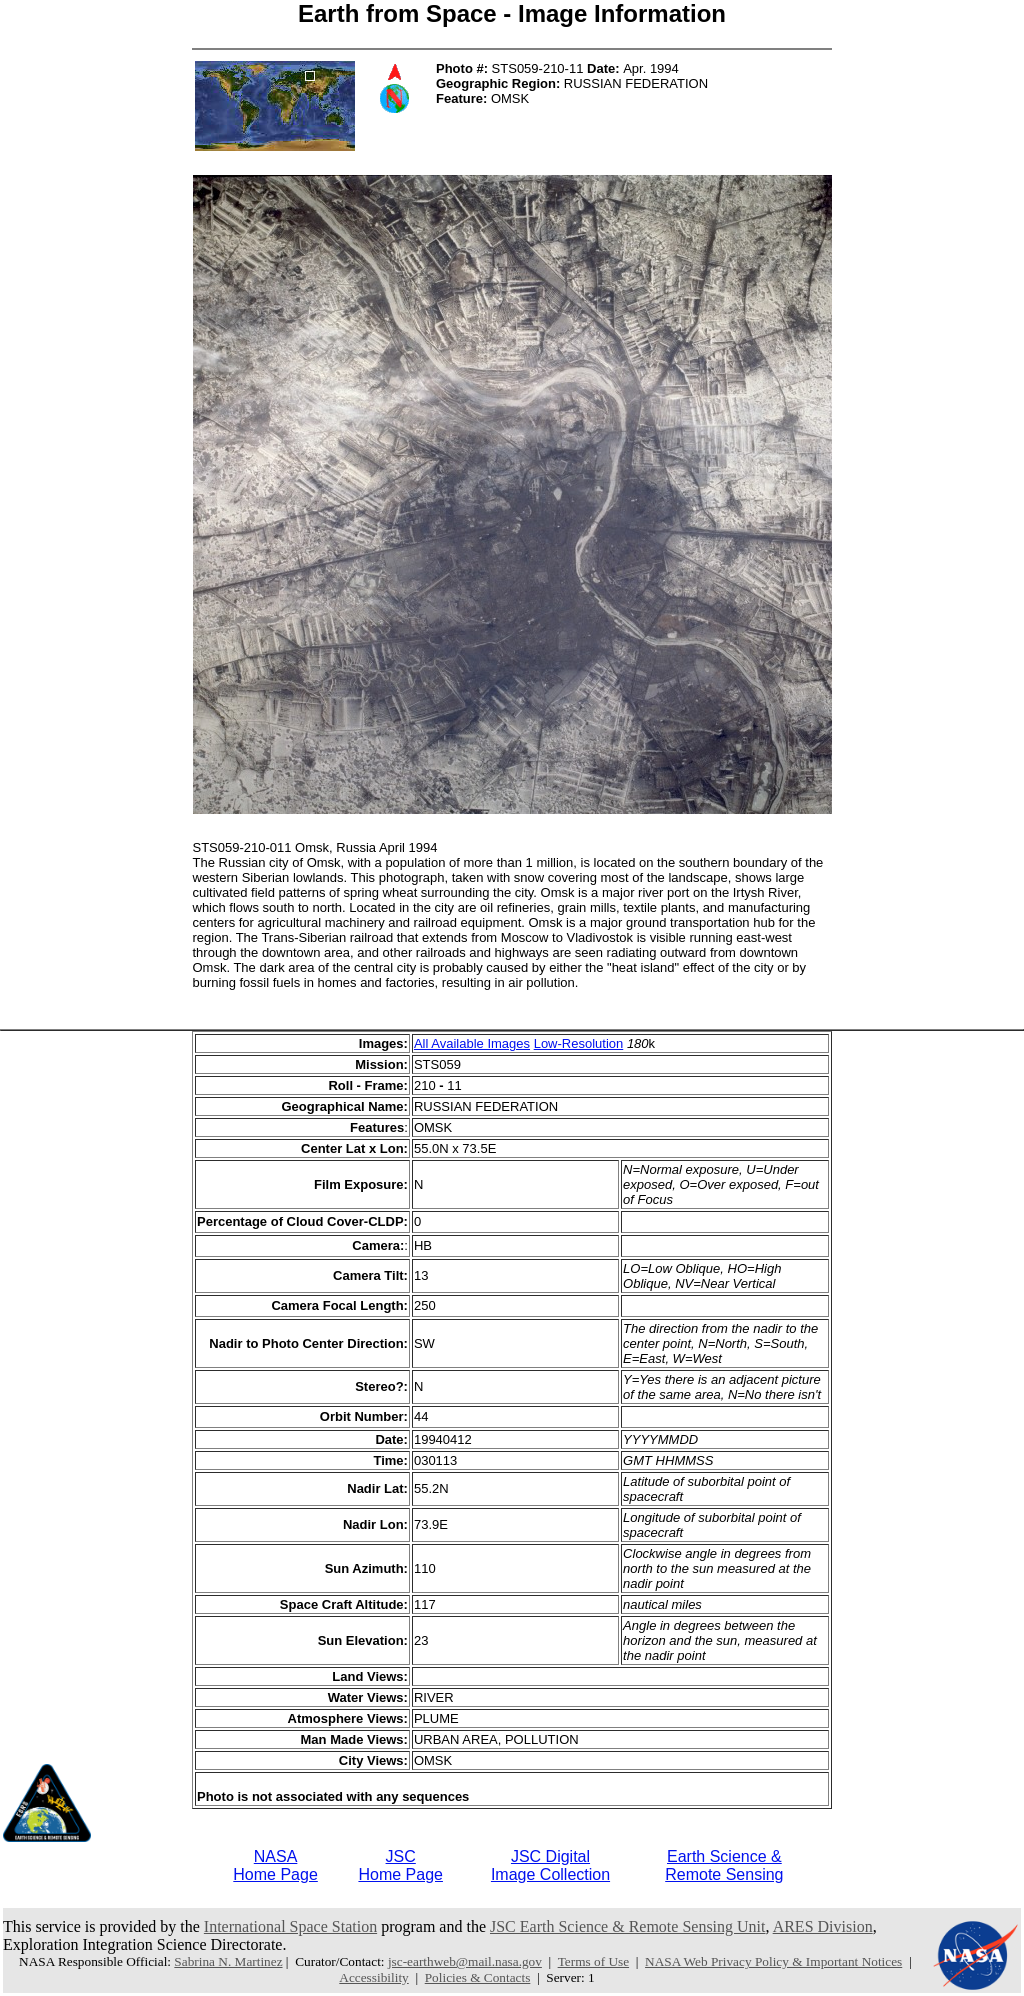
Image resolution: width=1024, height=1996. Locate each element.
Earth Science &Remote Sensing (724, 1865)
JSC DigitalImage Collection (550, 1865)
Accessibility (373, 1977)
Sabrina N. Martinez (228, 1961)
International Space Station (290, 1926)
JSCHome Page (400, 1865)
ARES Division (823, 1926)
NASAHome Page (275, 1865)
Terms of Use (593, 1961)
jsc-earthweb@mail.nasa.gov (465, 1961)
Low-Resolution (579, 1043)
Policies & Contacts (478, 1977)
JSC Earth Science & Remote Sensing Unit (628, 1926)
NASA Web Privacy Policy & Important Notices (773, 1961)
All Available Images (472, 1043)
